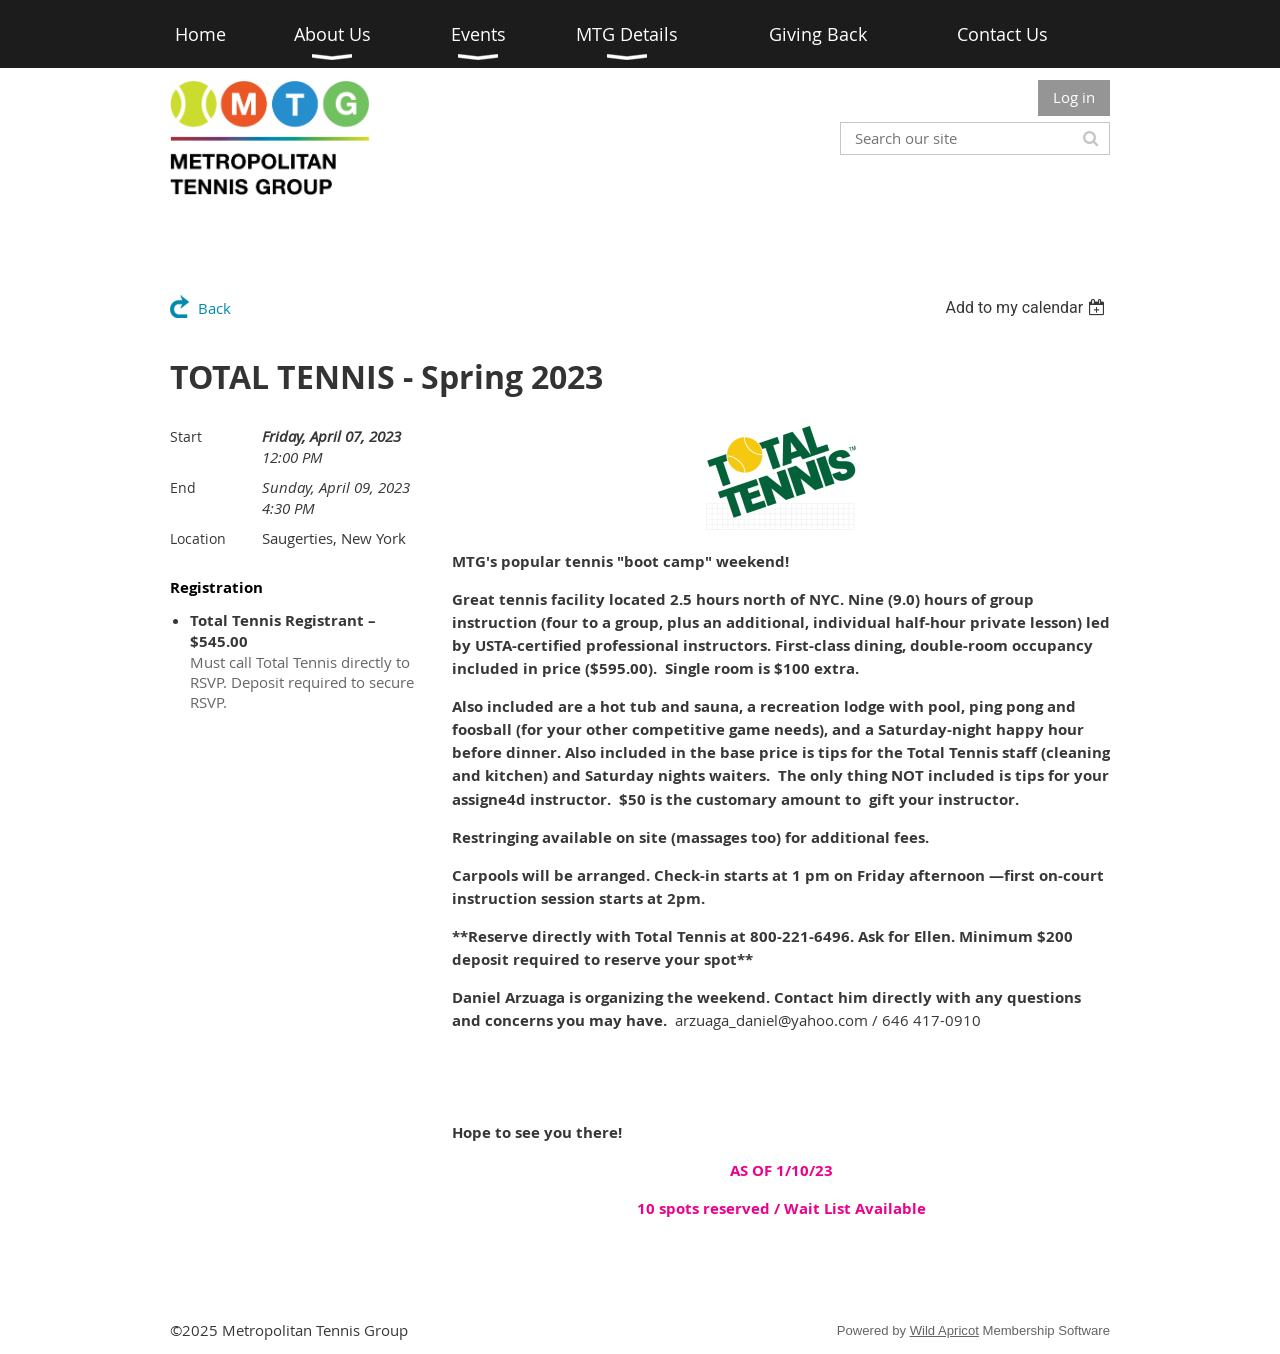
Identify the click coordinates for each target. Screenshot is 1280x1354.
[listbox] (1027, 307)
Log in (1074, 97)
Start (186, 436)
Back (214, 308)
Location (198, 538)
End (183, 487)
